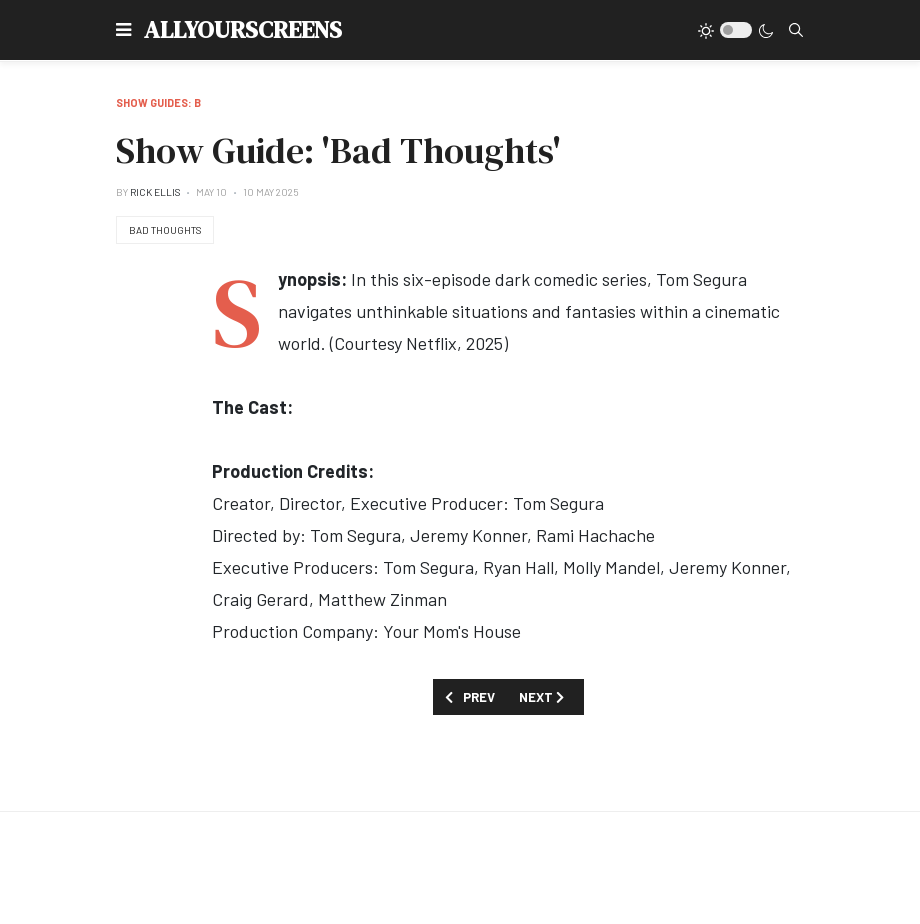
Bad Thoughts (165, 230)
